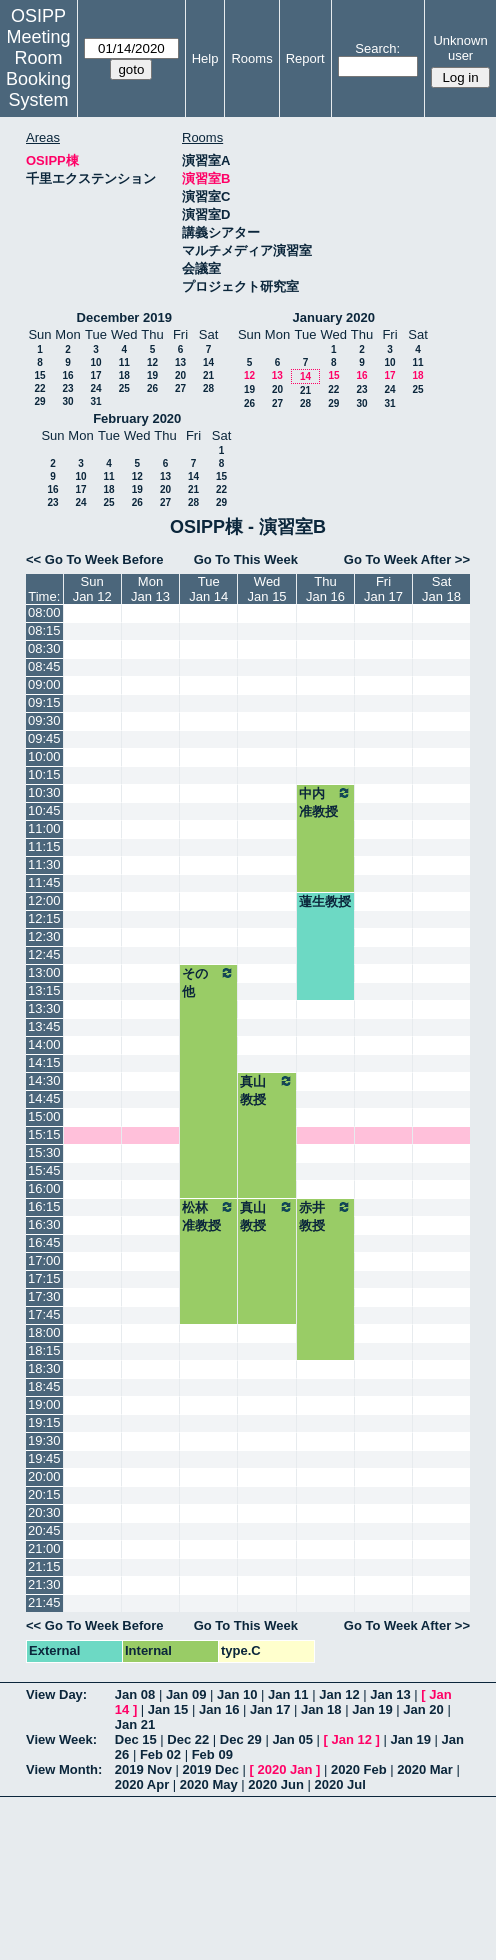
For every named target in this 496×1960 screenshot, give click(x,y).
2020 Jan (284, 1769)
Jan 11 (288, 1694)
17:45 (44, 1314)
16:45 (44, 1242)
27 (180, 388)
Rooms (251, 58)
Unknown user (460, 48)
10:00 (44, 756)
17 (95, 375)
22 (39, 388)
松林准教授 (208, 1216)
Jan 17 (270, 1709)
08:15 (44, 630)
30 (67, 401)
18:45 (44, 1386)
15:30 (44, 1152)
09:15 (44, 702)
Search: (377, 48)
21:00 (44, 1548)
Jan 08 (135, 1694)
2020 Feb (359, 1769)
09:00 (44, 684)
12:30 (44, 936)
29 (39, 401)
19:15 (44, 1422)
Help (205, 58)
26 (152, 388)
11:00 (44, 828)
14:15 (44, 1062)
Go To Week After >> (407, 559)
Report (305, 58)
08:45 (44, 666)
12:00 (44, 900)
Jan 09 (186, 1694)
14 (208, 362)
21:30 (44, 1584)
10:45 (44, 810)
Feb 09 (212, 1754)
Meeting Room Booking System (38, 68)
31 (95, 401)
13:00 (44, 972)
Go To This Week (246, 559)
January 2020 (334, 317)
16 (67, 375)
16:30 (44, 1224)
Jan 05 (292, 1739)
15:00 (44, 1116)
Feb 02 (160, 1754)
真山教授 (267, 1090)
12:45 (44, 954)
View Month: (64, 1769)
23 (67, 388)
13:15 (44, 990)
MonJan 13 (150, 589)
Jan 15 (168, 1709)
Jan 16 (219, 1709)
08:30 (44, 648)
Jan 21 (135, 1724)
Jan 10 (237, 1694)
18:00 (44, 1332)
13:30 (44, 1008)
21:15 (44, 1566)
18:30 (44, 1368)
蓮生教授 (325, 901)
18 (124, 375)
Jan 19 (372, 1709)
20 (180, 375)
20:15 (44, 1494)
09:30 (44, 720)
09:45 (44, 738)
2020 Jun (276, 1784)
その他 (208, 982)
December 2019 (124, 317)
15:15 (44, 1134)
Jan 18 (321, 1709)
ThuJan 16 (325, 589)
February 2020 (137, 418)
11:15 (44, 846)
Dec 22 (188, 1739)
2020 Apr (142, 1784)
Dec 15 (136, 1739)
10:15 (44, 774)
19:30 (44, 1440)
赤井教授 (325, 1216)
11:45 (44, 882)
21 (208, 375)
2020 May (209, 1784)
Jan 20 (423, 1709)
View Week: (61, 1739)
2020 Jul (340, 1784)
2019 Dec (211, 1769)
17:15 (44, 1278)
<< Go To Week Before (95, 559)
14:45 (44, 1098)
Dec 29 (241, 1739)
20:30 (44, 1512)
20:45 (44, 1530)
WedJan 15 (267, 589)
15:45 (44, 1170)
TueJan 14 (208, 589)
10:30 (44, 792)
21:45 (44, 1602)
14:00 (44, 1044)
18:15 (44, 1350)
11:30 (44, 864)
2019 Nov (143, 1769)
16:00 (44, 1188)
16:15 (44, 1206)
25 (124, 388)
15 (39, 375)
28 (208, 388)
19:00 (44, 1404)
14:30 (44, 1080)
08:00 (44, 612)
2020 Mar (425, 1769)
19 (152, 375)
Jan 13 (390, 1694)
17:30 (44, 1296)
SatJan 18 (441, 589)
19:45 (44, 1458)
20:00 (44, 1476)
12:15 (44, 918)
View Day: (56, 1694)
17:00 (44, 1260)
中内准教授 (325, 802)
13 (180, 362)
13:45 (44, 1026)
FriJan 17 (383, 589)
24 (95, 388)
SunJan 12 (92, 589)
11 (124, 362)
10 (95, 362)
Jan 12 (339, 1694)
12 (152, 362)
